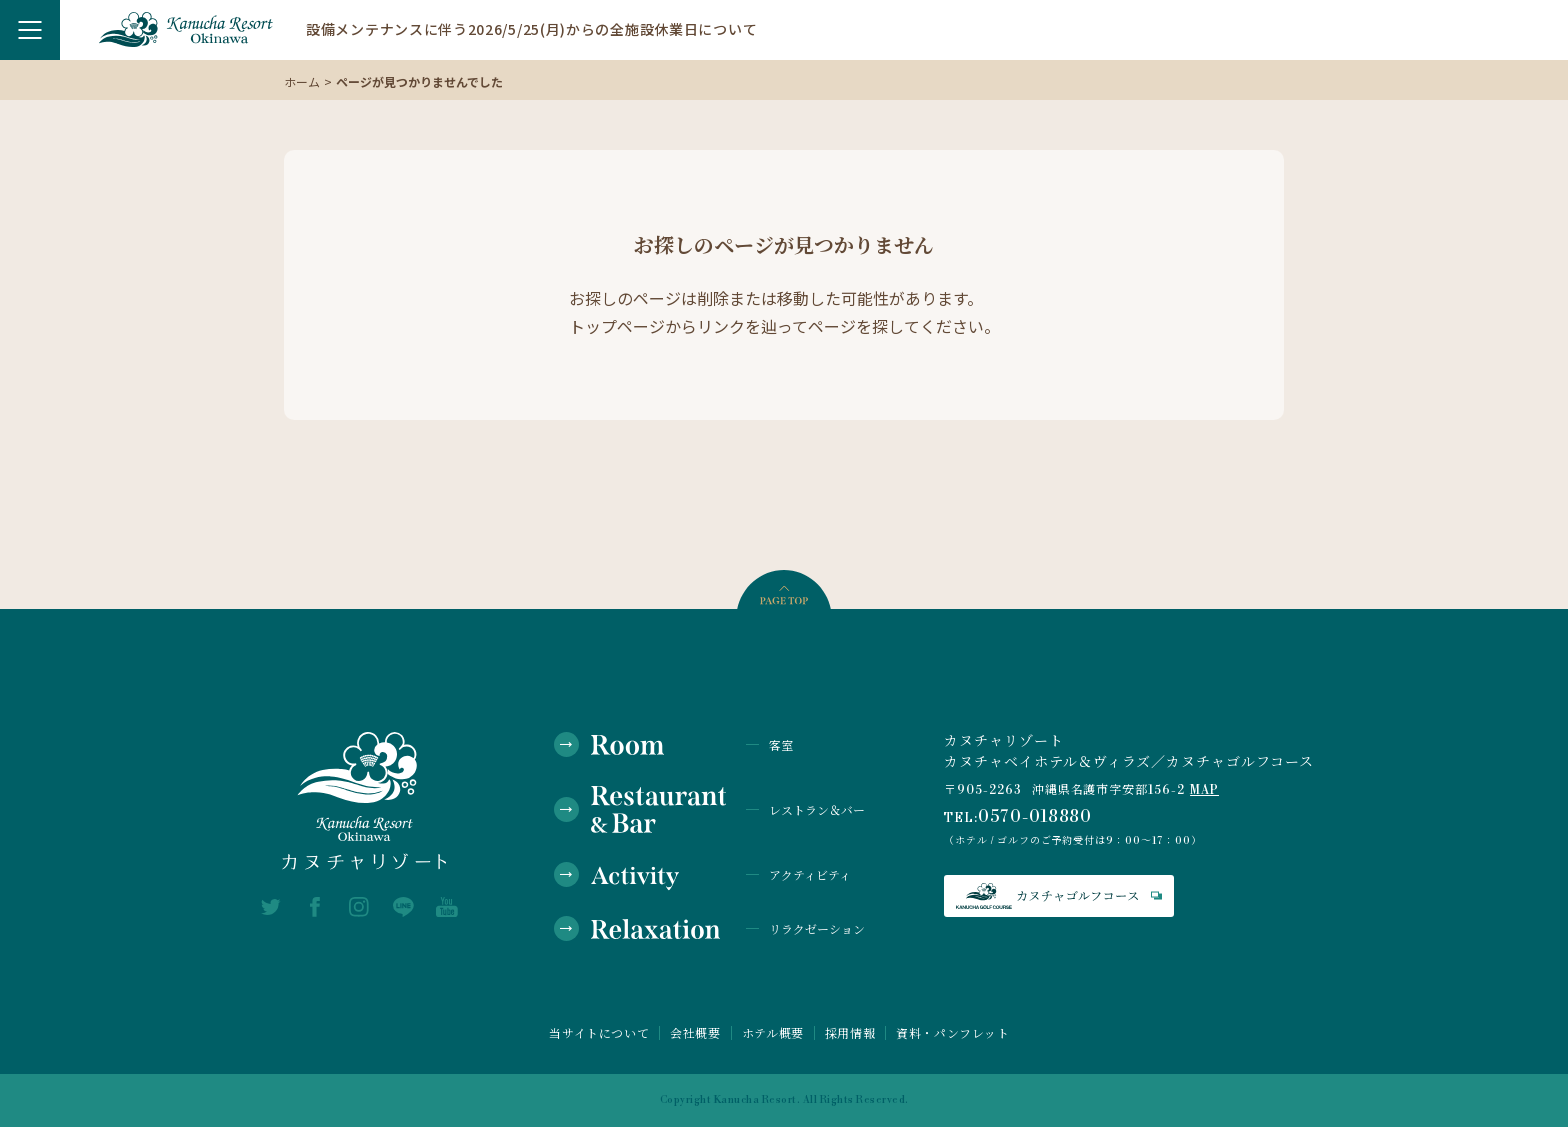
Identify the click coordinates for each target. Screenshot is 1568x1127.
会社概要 (695, 1033)
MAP (1204, 790)
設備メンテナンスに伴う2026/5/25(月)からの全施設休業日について (531, 29)
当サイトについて (599, 1033)
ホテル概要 (773, 1033)
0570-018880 (1035, 817)
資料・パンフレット (952, 1033)
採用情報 (850, 1033)
